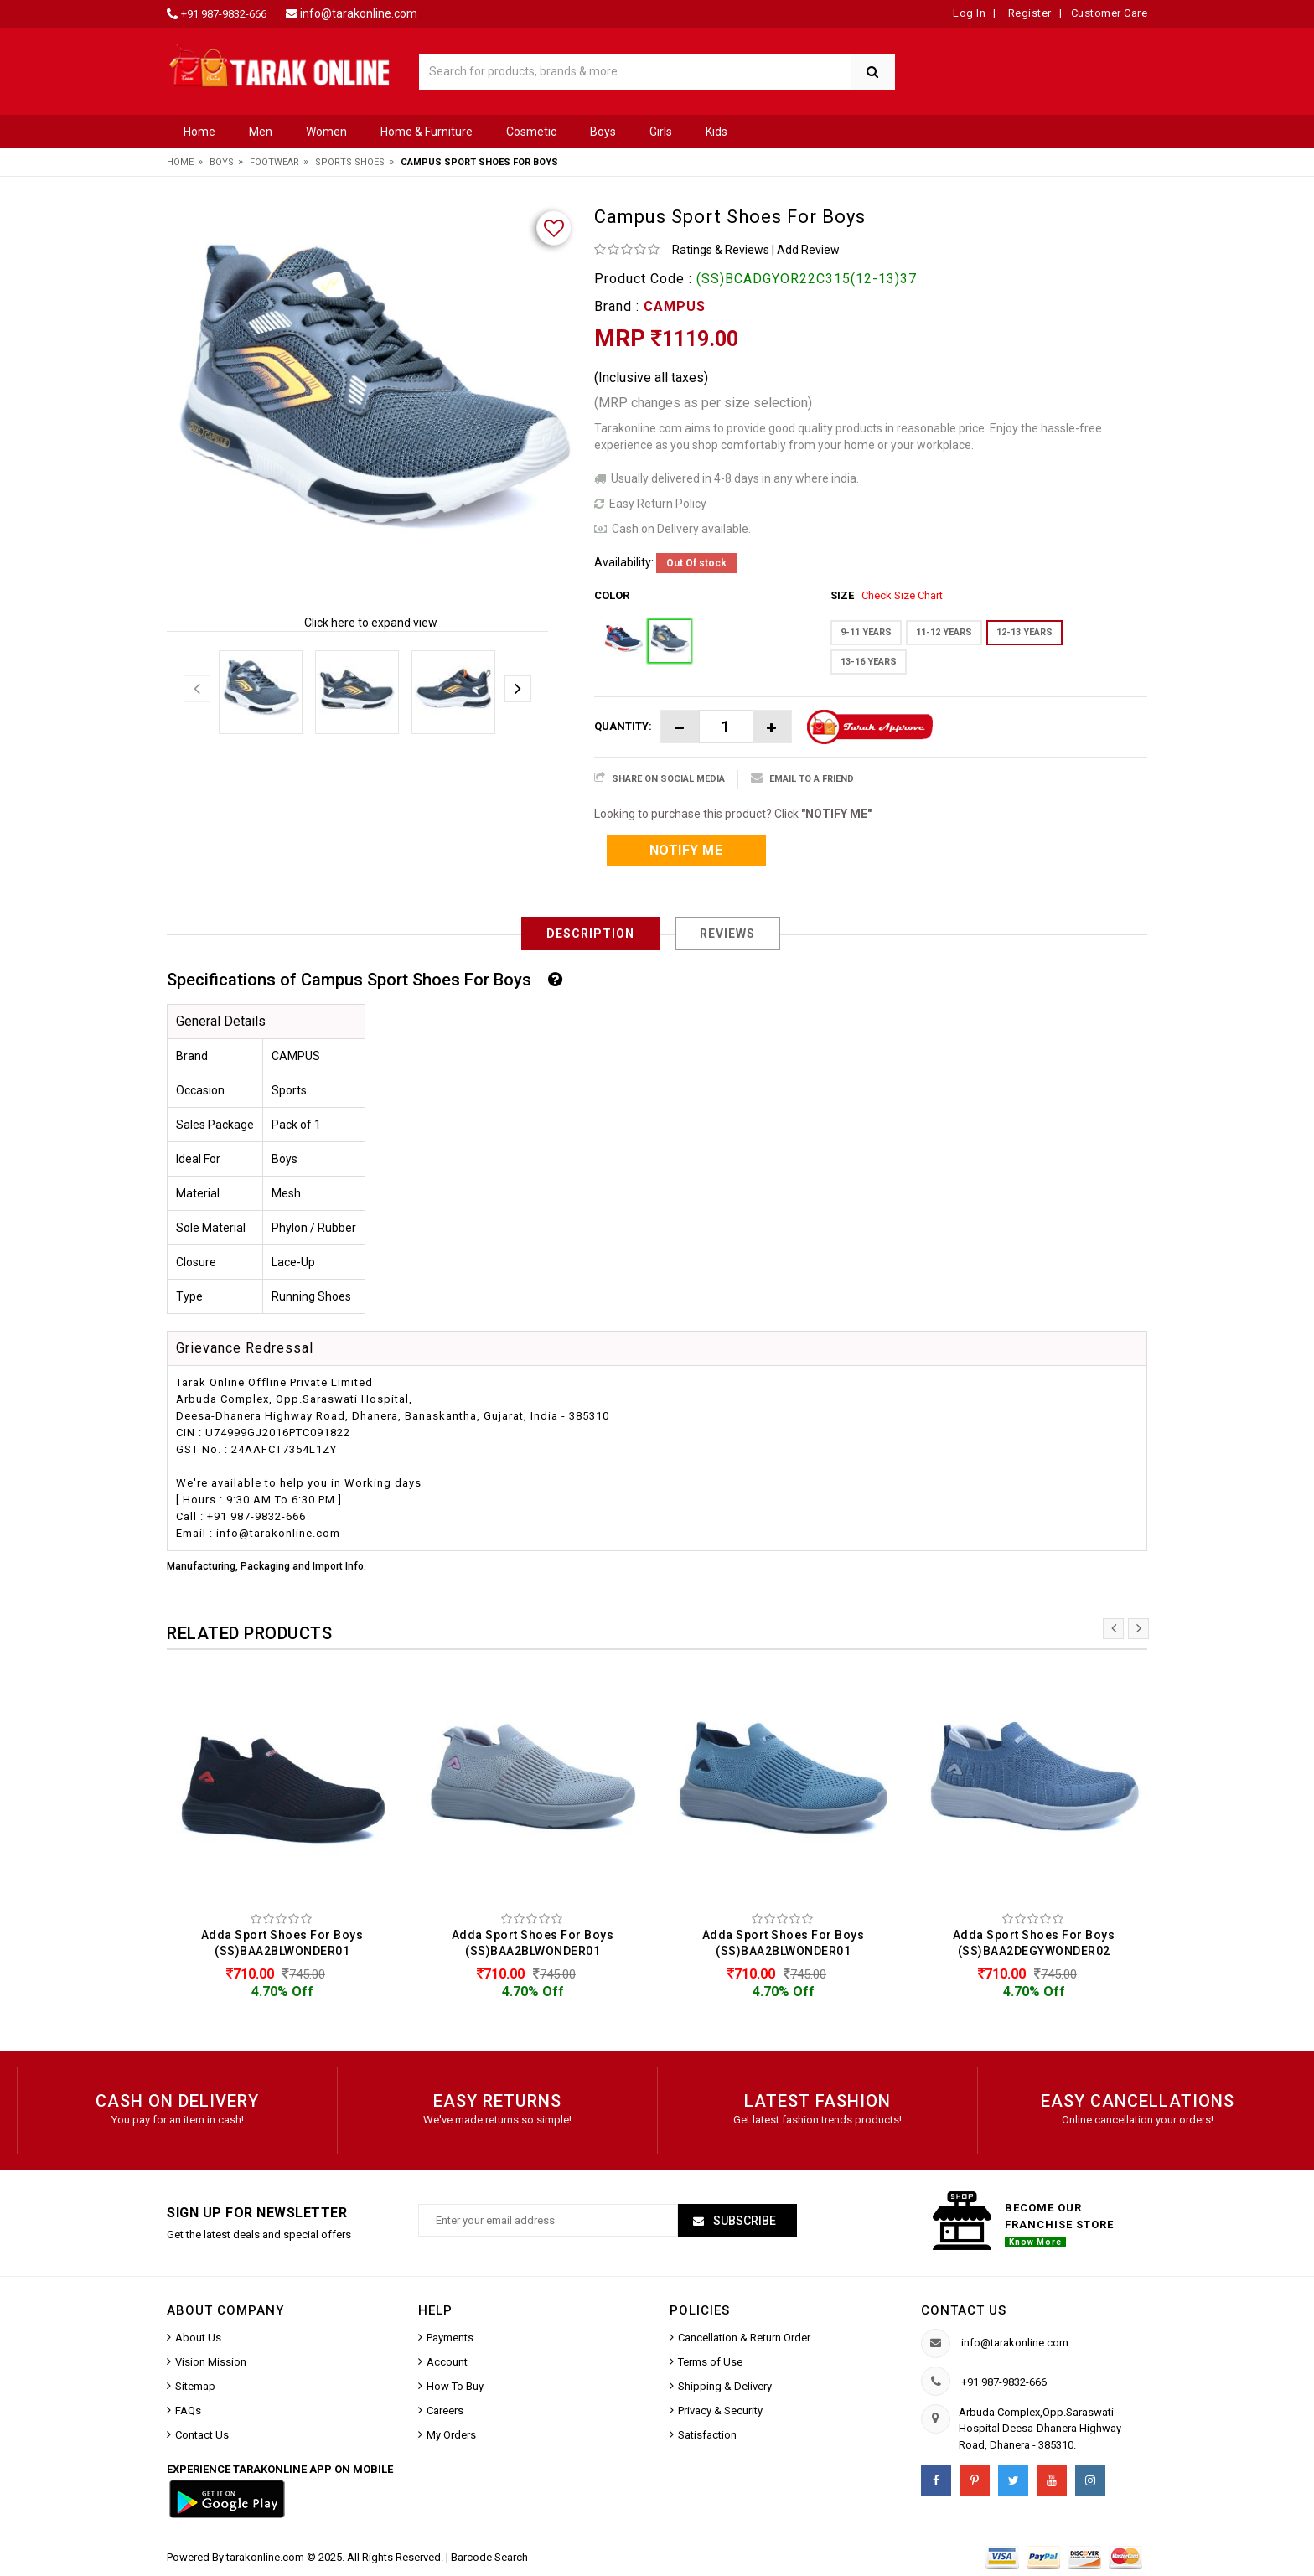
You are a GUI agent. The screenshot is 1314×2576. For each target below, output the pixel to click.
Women (326, 131)
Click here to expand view (370, 622)
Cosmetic (531, 131)
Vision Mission (210, 2362)
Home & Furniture (426, 131)
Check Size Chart (902, 595)
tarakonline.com (266, 2557)
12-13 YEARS (1024, 632)
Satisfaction (707, 2435)
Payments (450, 2337)
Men (260, 131)
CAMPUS (675, 306)
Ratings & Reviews (720, 249)
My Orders (451, 2435)
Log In (969, 13)
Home (199, 131)
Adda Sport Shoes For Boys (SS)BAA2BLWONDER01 (282, 1943)
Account (447, 2362)
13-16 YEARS (869, 661)
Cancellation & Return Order (744, 2337)
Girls (660, 131)
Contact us (963, 2310)
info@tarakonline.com (358, 13)
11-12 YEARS (944, 632)
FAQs (188, 2410)
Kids (716, 131)
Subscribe (743, 2220)
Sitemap (195, 2386)
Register (1028, 13)
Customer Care (1109, 13)
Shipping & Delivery (725, 2386)
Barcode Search (489, 2557)
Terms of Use (710, 2362)
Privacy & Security (720, 2410)
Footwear (274, 162)
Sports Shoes (350, 162)
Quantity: (623, 726)
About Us (198, 2337)
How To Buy (455, 2386)
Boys (603, 131)
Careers (445, 2410)
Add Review (808, 249)
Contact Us (202, 2435)
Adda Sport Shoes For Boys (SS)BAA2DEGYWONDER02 (1034, 1943)
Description (590, 933)
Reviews (727, 933)
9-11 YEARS (866, 632)
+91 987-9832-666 (223, 14)
